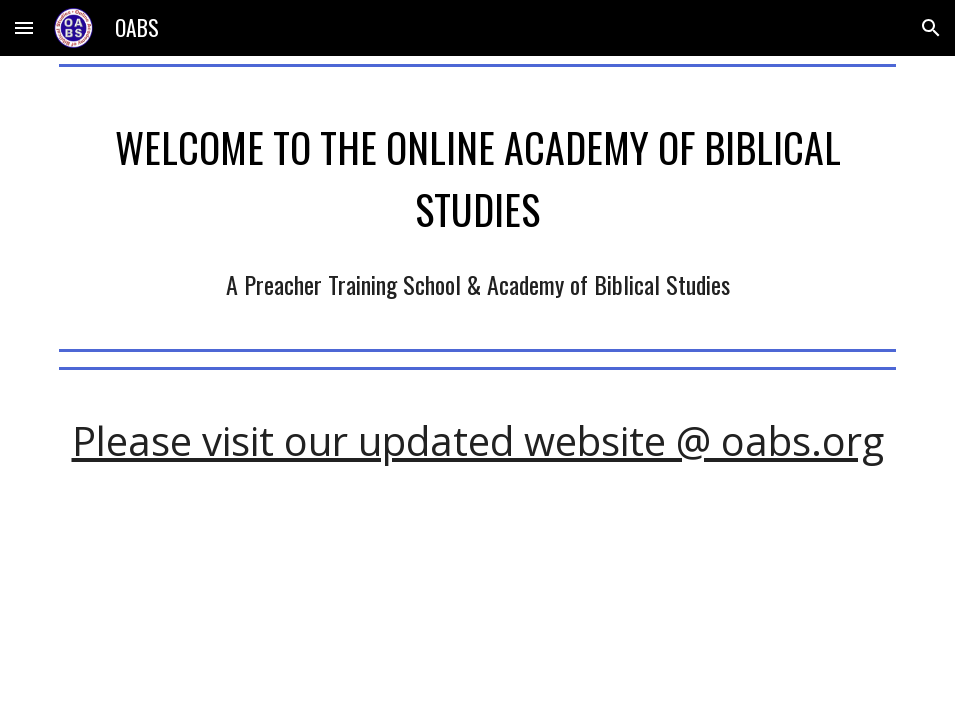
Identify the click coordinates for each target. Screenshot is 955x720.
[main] (478, 174)
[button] (24, 27)
